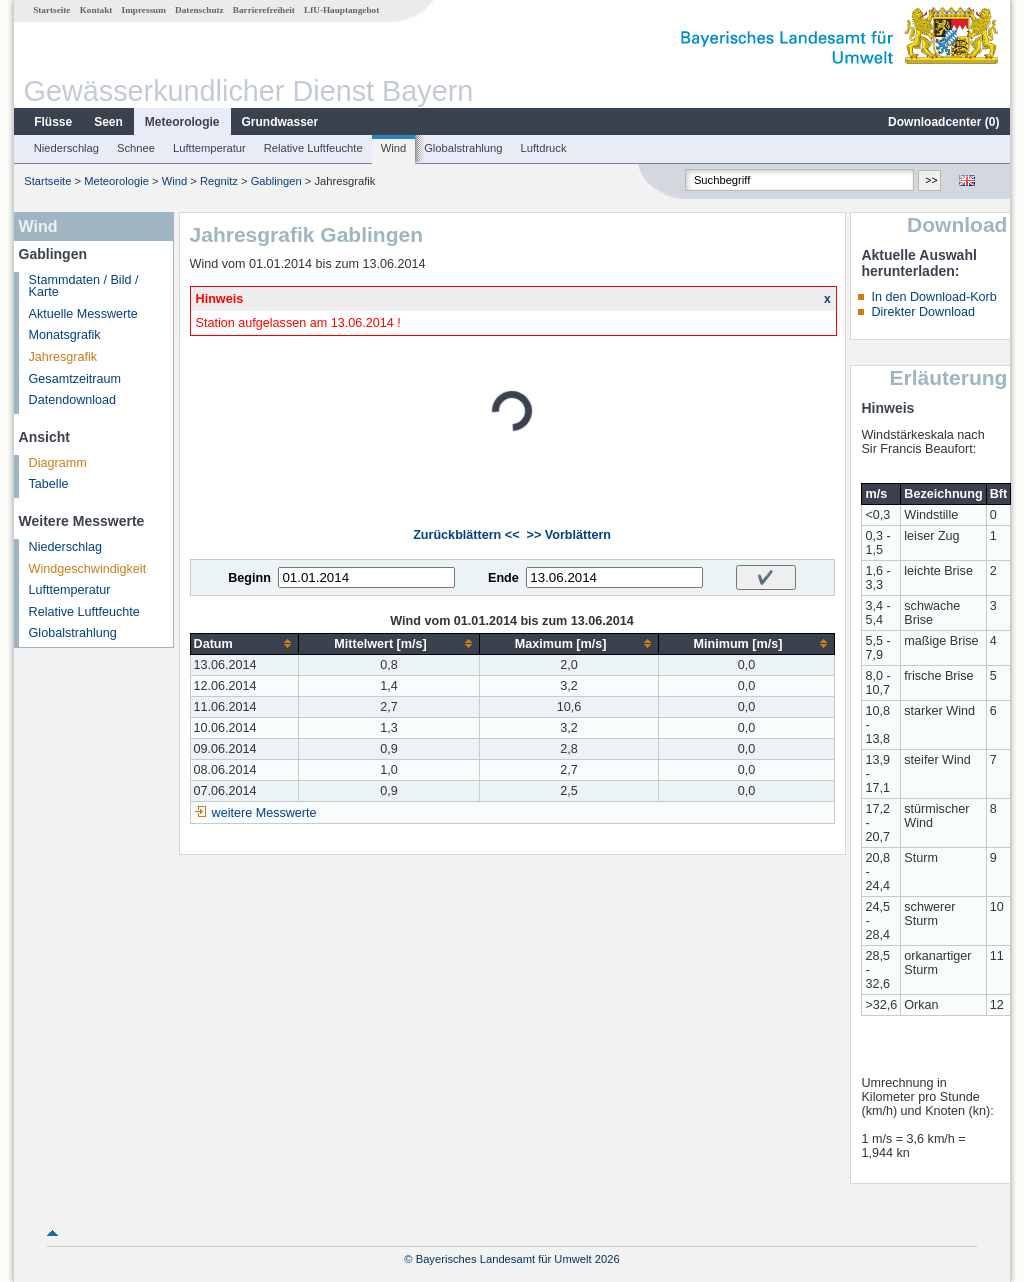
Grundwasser (280, 122)
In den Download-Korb (933, 297)
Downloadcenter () (943, 122)
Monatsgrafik (65, 335)
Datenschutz (199, 10)
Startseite (51, 10)
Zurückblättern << (466, 535)
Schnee (136, 148)
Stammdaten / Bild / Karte (84, 286)
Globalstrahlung (463, 148)
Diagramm (58, 463)
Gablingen (276, 181)
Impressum (144, 10)
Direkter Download (923, 312)
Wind (394, 148)
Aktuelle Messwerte (83, 314)
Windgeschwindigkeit (88, 569)
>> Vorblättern (569, 535)
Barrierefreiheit (264, 10)
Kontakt (96, 10)
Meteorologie (182, 122)
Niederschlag (66, 148)
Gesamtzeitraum (75, 379)
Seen (108, 122)
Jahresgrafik (63, 357)
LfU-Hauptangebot (341, 10)
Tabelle (49, 484)
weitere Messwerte (264, 813)
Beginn (249, 578)
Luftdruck (544, 148)
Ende (503, 578)
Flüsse (53, 122)
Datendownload (73, 400)
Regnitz (219, 181)
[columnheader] (244, 643)
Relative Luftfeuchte (313, 148)
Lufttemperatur (209, 148)
